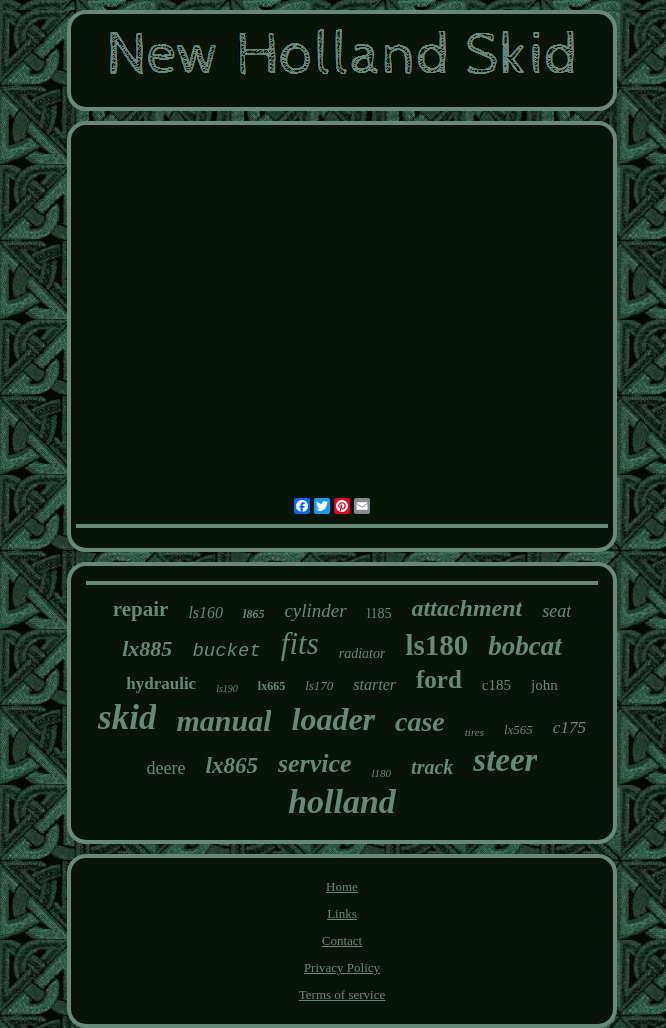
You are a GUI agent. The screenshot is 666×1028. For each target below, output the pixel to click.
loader (333, 719)
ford (439, 679)
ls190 (227, 688)
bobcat (525, 646)
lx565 (518, 729)
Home (342, 886)
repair (141, 609)
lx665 (271, 686)
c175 (569, 727)
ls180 (436, 645)
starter (374, 684)
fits (300, 643)
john (544, 685)
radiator (362, 653)
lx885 (147, 648)
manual (223, 720)
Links (342, 913)
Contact (342, 940)
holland (342, 801)
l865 (253, 614)
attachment (467, 608)
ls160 (205, 612)
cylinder (315, 610)
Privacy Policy (342, 967)
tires (474, 732)
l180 (382, 773)
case (420, 721)
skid (127, 717)
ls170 (319, 685)
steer (505, 760)
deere (166, 768)
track (432, 767)
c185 (496, 685)
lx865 (232, 765)
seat (556, 611)
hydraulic (161, 683)
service (315, 763)
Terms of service (342, 994)
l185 (379, 613)
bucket (226, 651)
